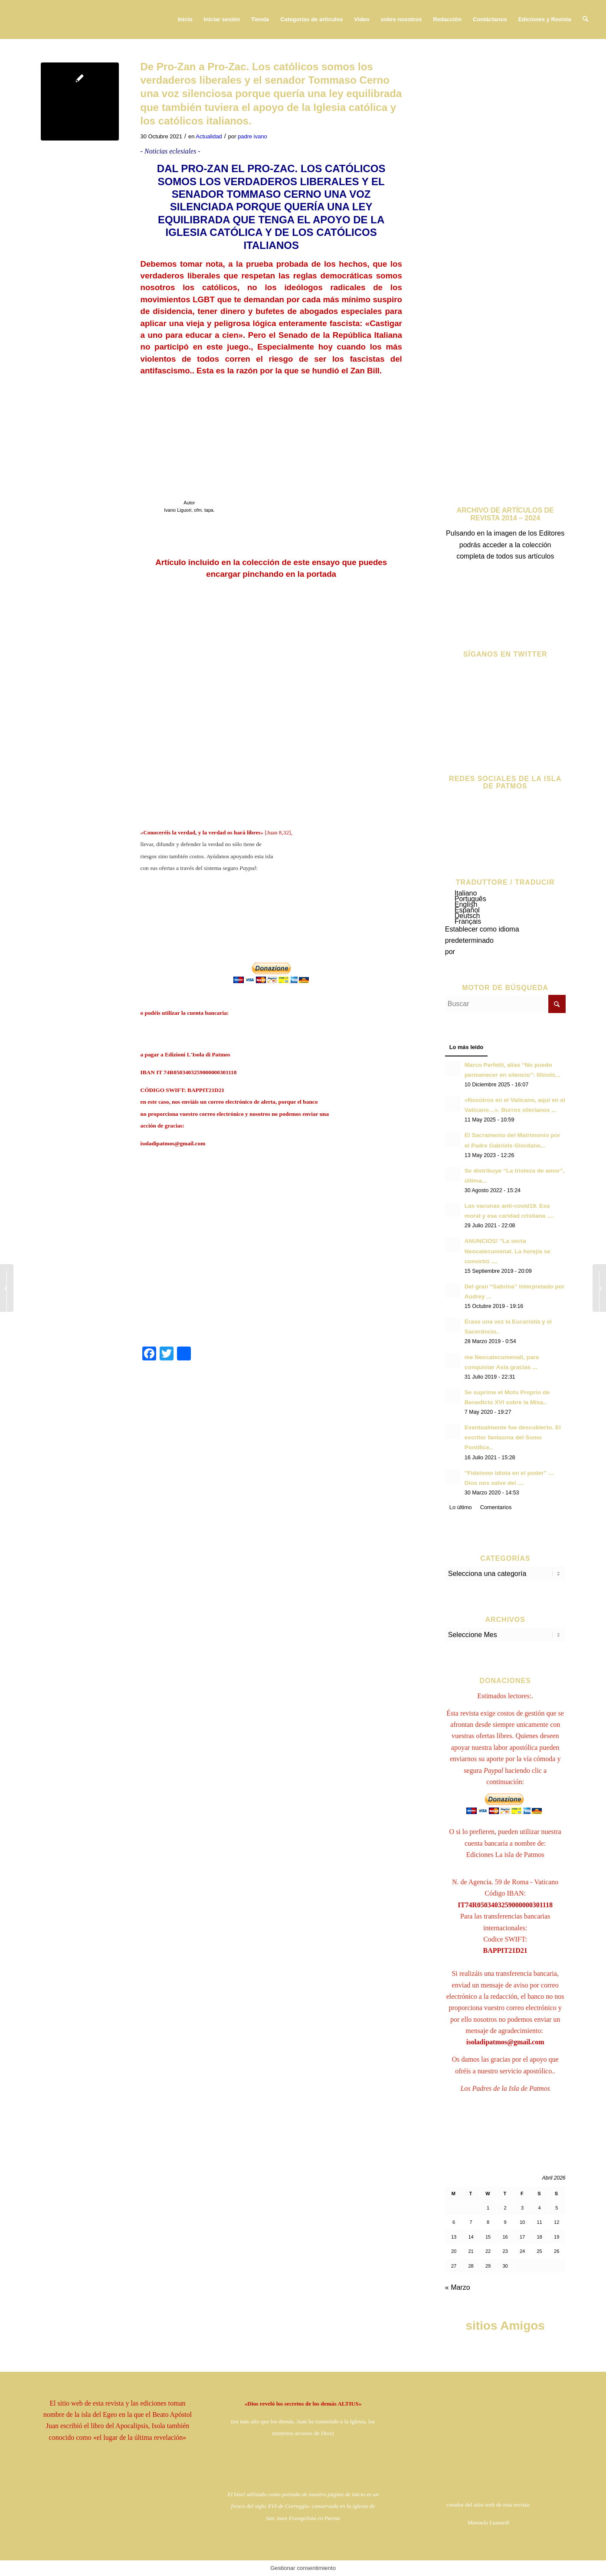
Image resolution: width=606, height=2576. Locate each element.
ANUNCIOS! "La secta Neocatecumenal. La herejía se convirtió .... (507, 1251)
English (466, 904)
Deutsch (467, 915)
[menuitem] (185, 19)
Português (470, 898)
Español (467, 910)
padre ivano (252, 136)
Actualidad (209, 136)
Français (468, 921)
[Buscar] (585, 19)
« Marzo (457, 2287)
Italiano (466, 893)
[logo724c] (70, 19)
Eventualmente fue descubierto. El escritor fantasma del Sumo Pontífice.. (513, 1437)
